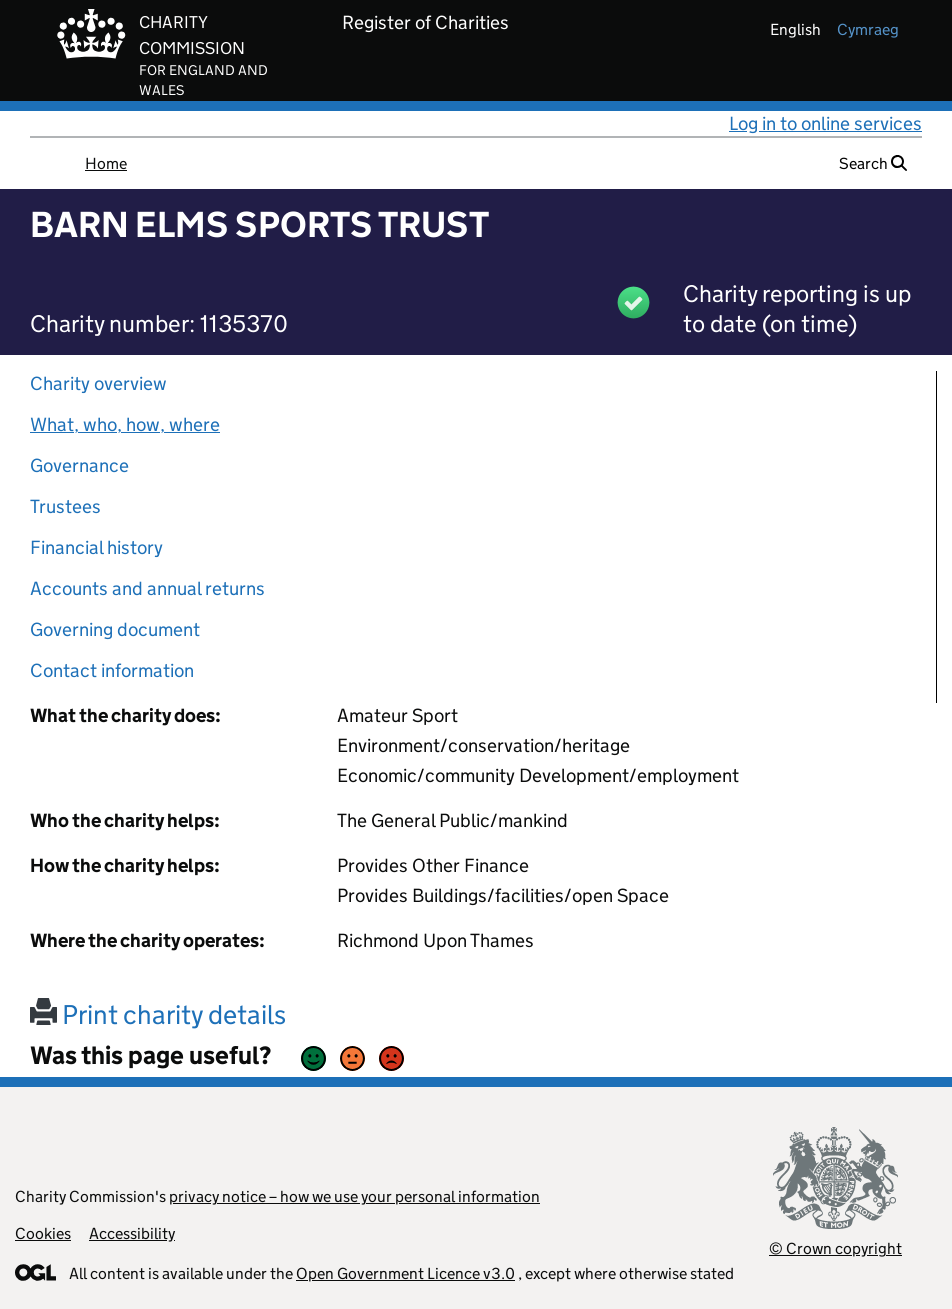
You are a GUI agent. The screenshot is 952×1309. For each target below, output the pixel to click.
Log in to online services (825, 123)
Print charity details (158, 1014)
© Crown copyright (835, 1248)
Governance (79, 465)
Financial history (96, 547)
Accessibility (132, 1233)
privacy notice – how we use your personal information (354, 1196)
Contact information (112, 670)
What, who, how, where (125, 424)
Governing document (115, 629)
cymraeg (868, 29)
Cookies (43, 1233)
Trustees (65, 506)
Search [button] (873, 163)
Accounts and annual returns (147, 588)
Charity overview (98, 383)
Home (106, 163)
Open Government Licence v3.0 (405, 1273)
